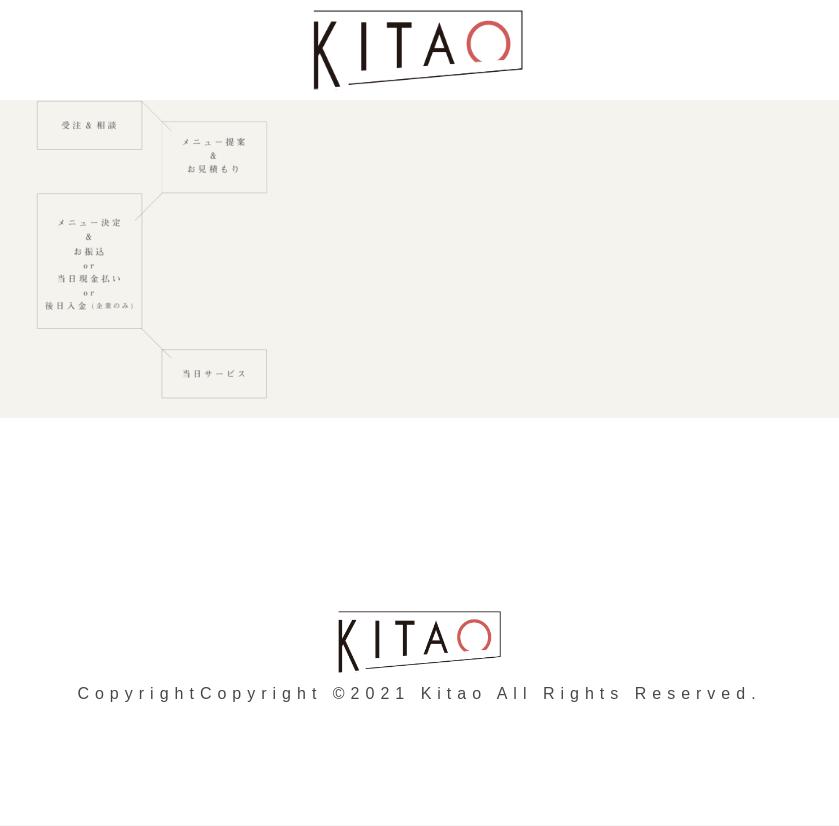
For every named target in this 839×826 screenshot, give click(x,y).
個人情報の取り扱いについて (346, 525)
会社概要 (550, 525)
